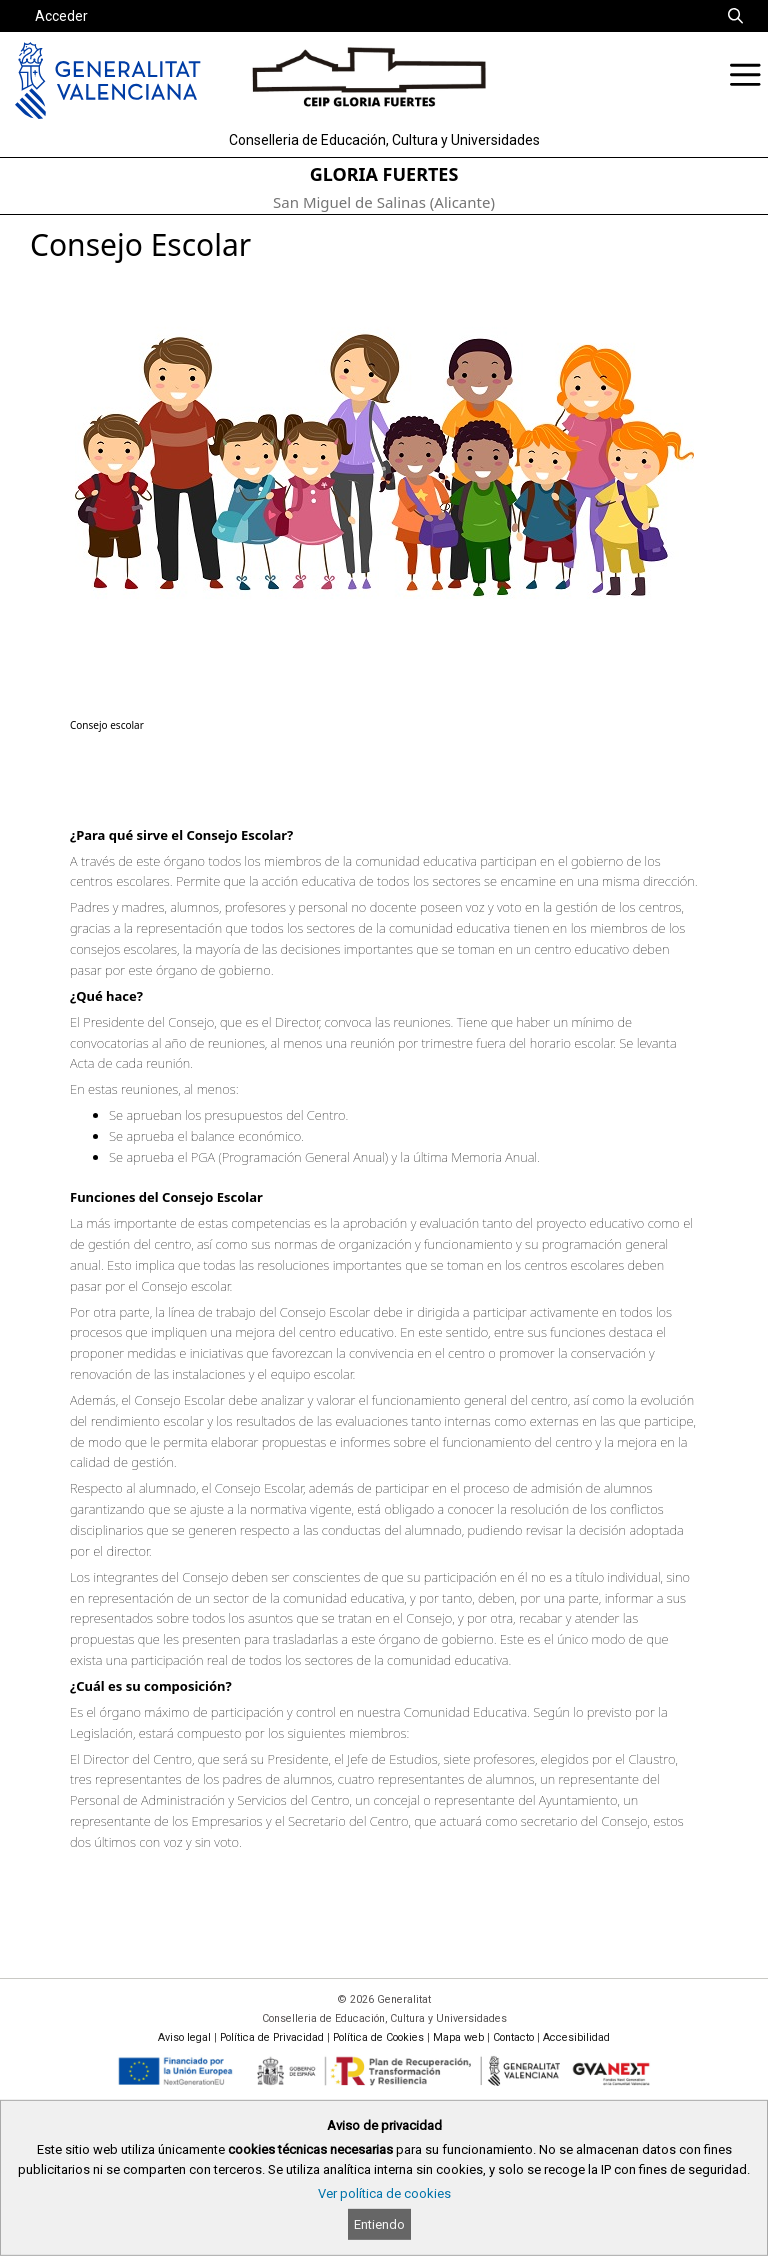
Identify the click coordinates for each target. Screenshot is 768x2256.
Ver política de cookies (384, 2193)
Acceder (61, 16)
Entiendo (379, 2224)
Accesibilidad (576, 2037)
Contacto (513, 2037)
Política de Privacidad (272, 2037)
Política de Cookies (378, 2037)
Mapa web (458, 2037)
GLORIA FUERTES (384, 174)
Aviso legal (184, 2037)
